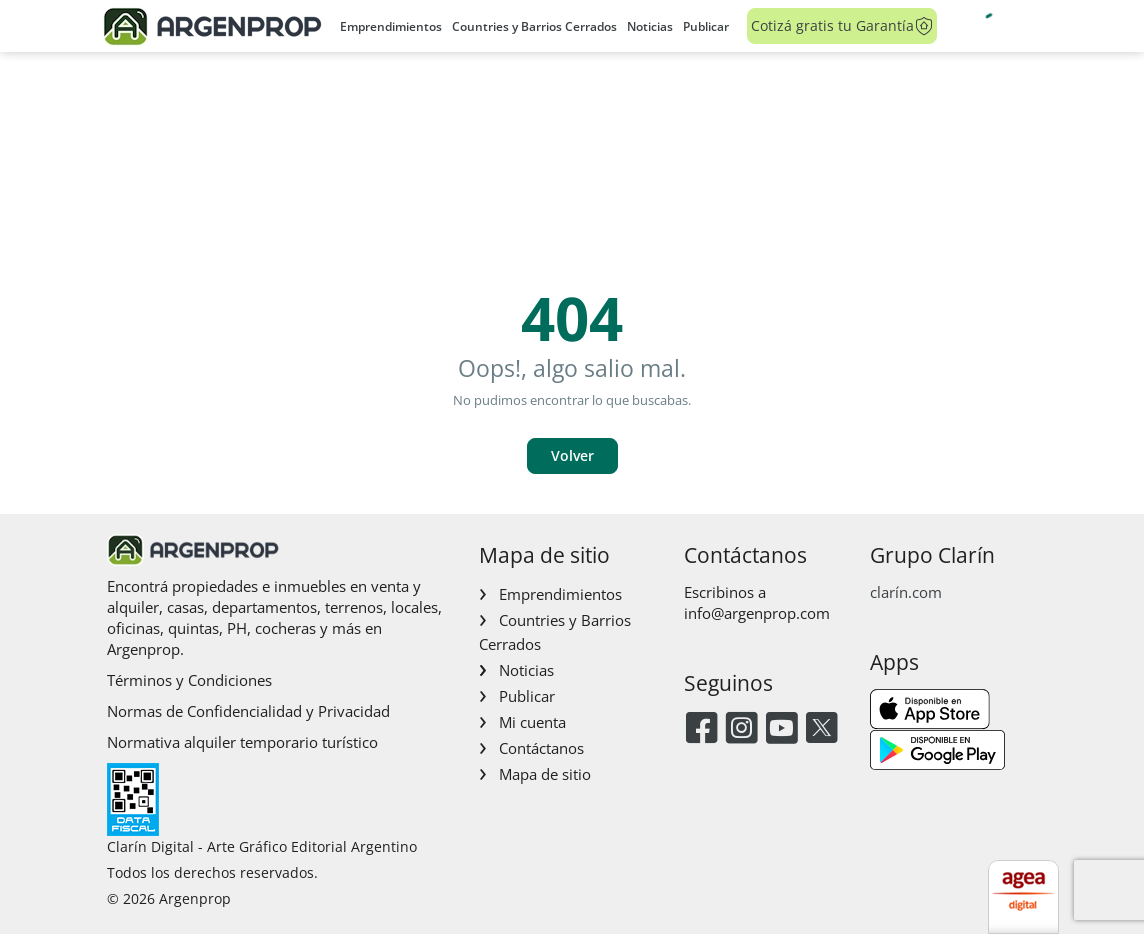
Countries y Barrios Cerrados (534, 26)
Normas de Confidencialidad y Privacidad (248, 711)
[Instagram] (741, 729)
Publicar (706, 26)
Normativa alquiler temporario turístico (242, 742)
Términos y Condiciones (189, 680)
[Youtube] (781, 729)
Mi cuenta (532, 722)
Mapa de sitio (545, 774)
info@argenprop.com (757, 613)
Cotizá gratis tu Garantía (842, 26)
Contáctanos (541, 748)
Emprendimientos (391, 26)
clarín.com (906, 592)
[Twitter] (821, 729)
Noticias (650, 26)
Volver (572, 455)
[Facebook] (701, 729)
